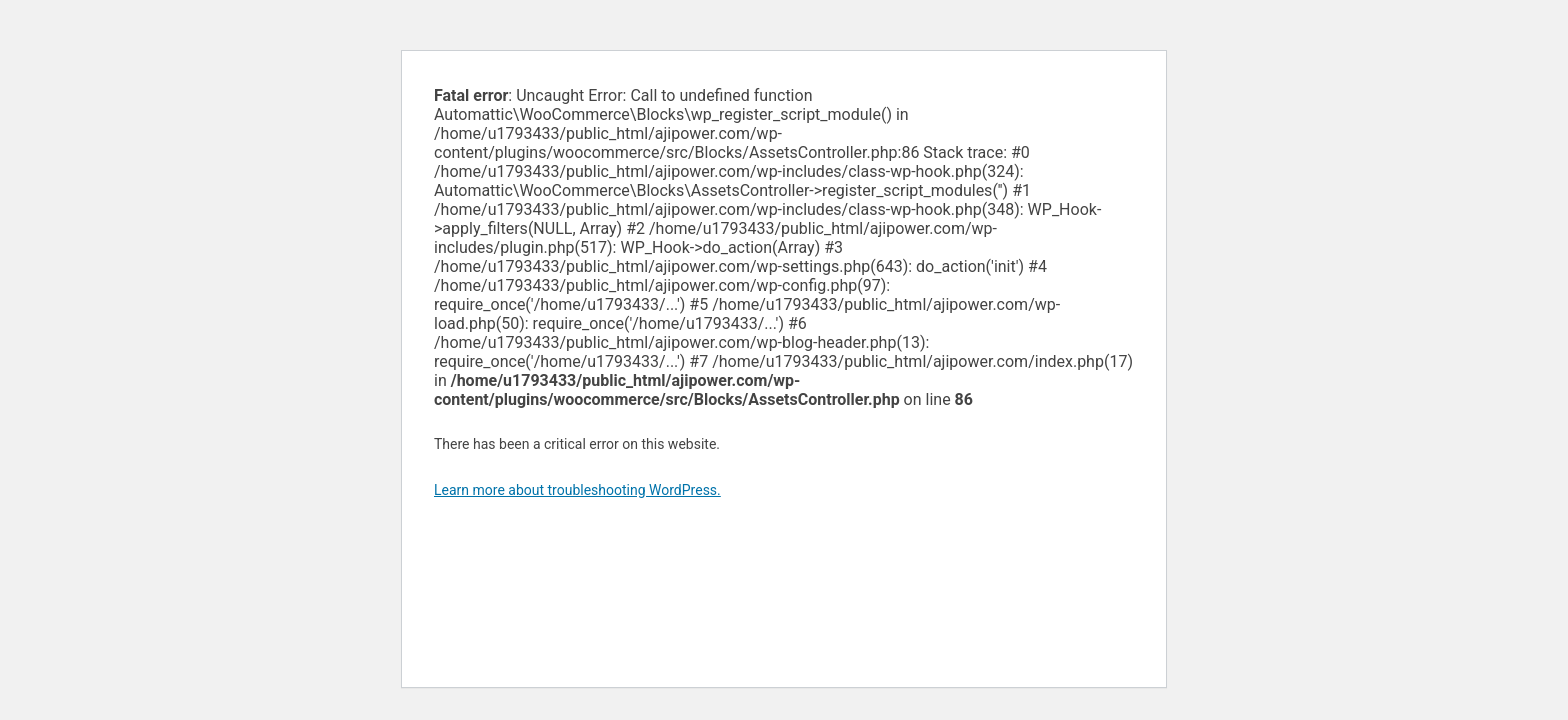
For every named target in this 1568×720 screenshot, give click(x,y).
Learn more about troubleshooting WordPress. (577, 490)
